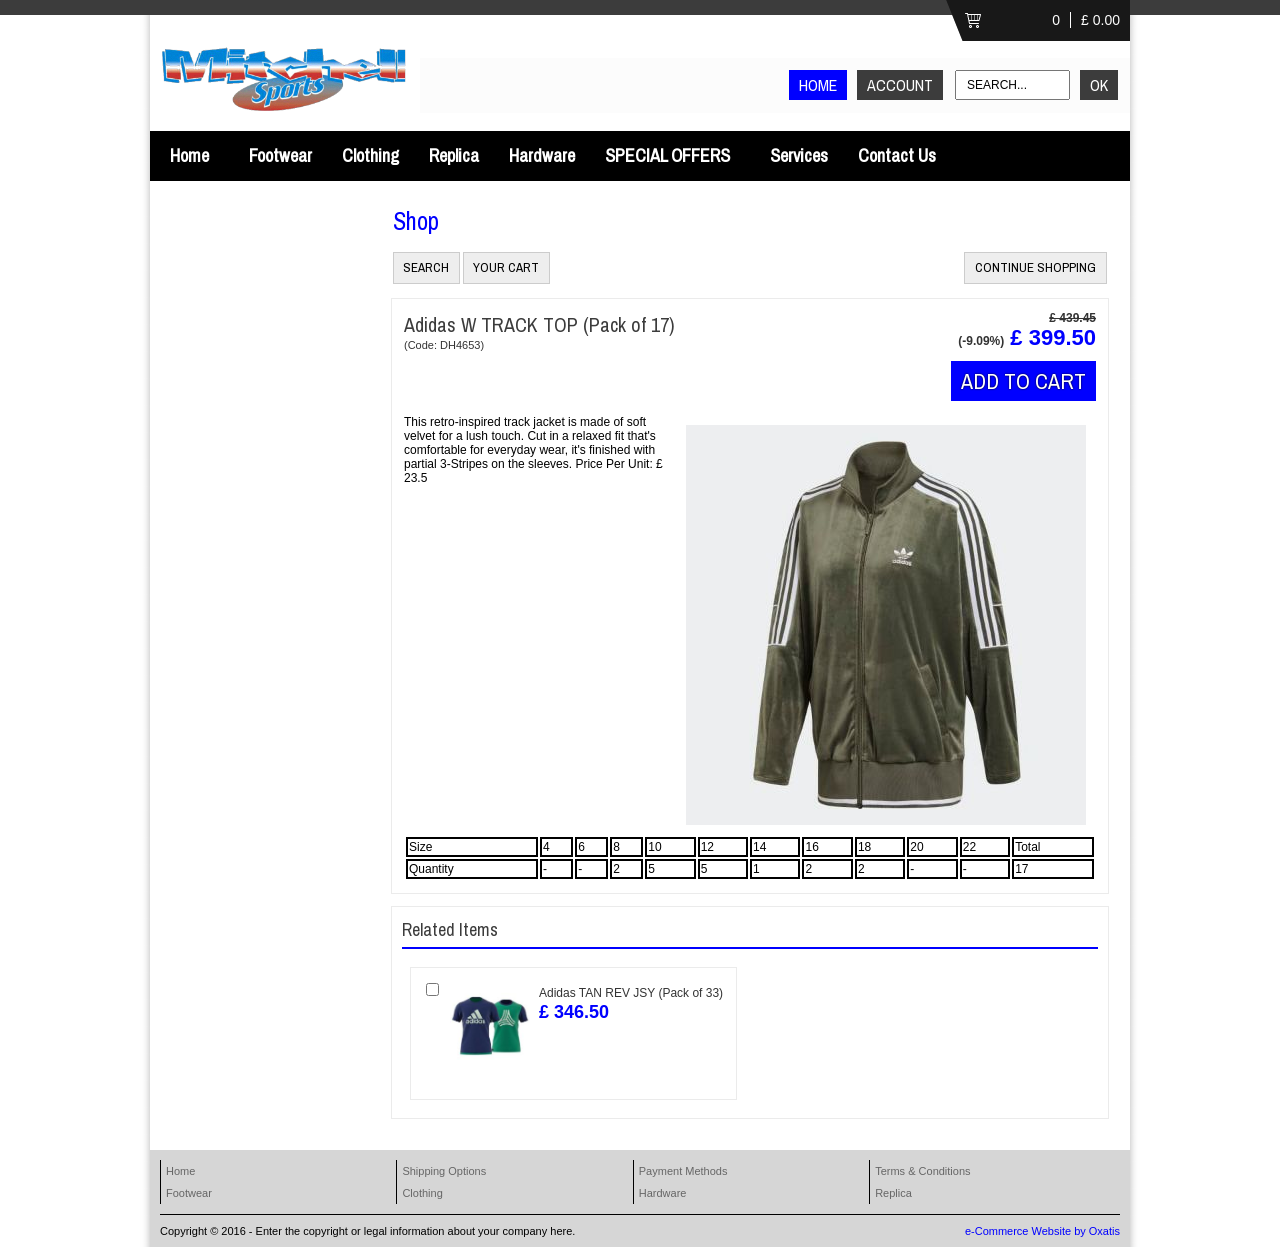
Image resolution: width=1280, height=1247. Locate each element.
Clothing (370, 155)
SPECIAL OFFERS (667, 155)
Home (189, 155)
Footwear (280, 155)
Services (799, 155)
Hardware (542, 155)
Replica (454, 155)
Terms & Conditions (922, 1171)
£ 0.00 (1100, 20)
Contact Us (897, 155)
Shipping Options (444, 1171)
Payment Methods (683, 1171)
